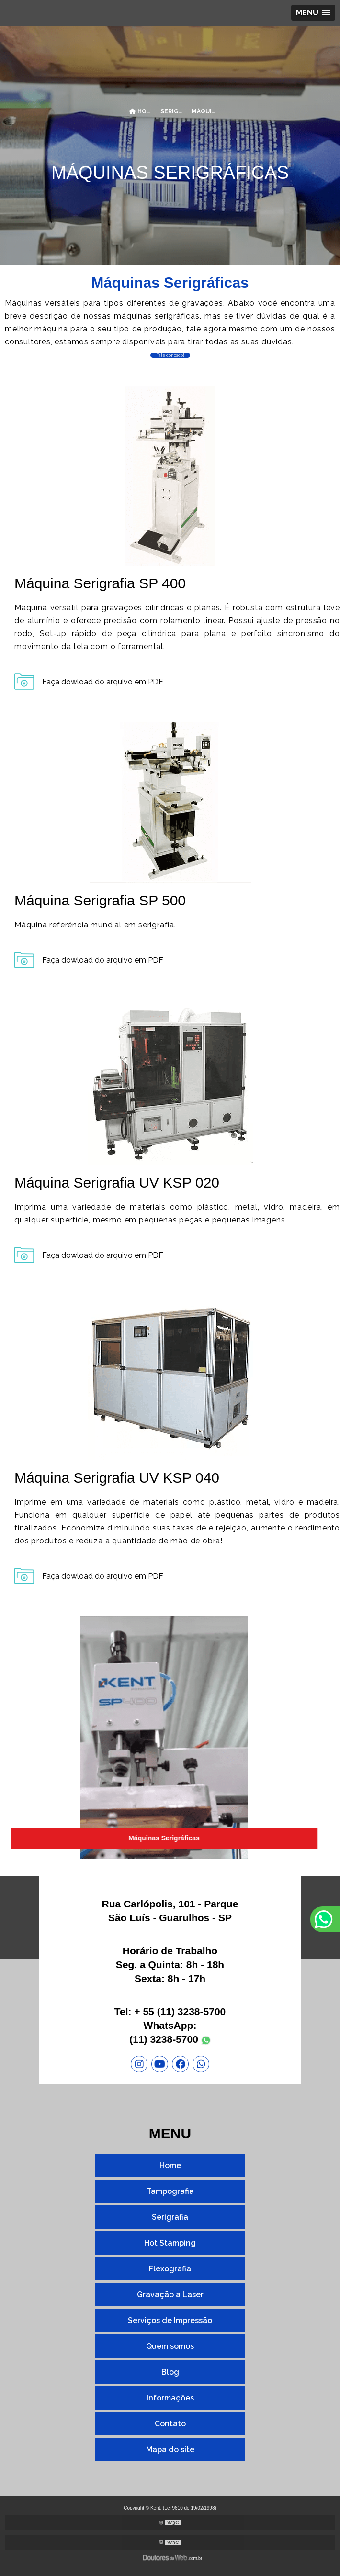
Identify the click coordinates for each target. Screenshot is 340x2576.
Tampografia (170, 2191)
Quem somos (170, 2346)
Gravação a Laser (170, 2294)
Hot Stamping (170, 2242)
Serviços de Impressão (170, 2320)
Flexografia (170, 2268)
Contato (170, 2423)
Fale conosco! (170, 355)
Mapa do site (170, 2449)
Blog (170, 2372)
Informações (170, 2397)
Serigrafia (170, 2217)
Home (170, 2165)
